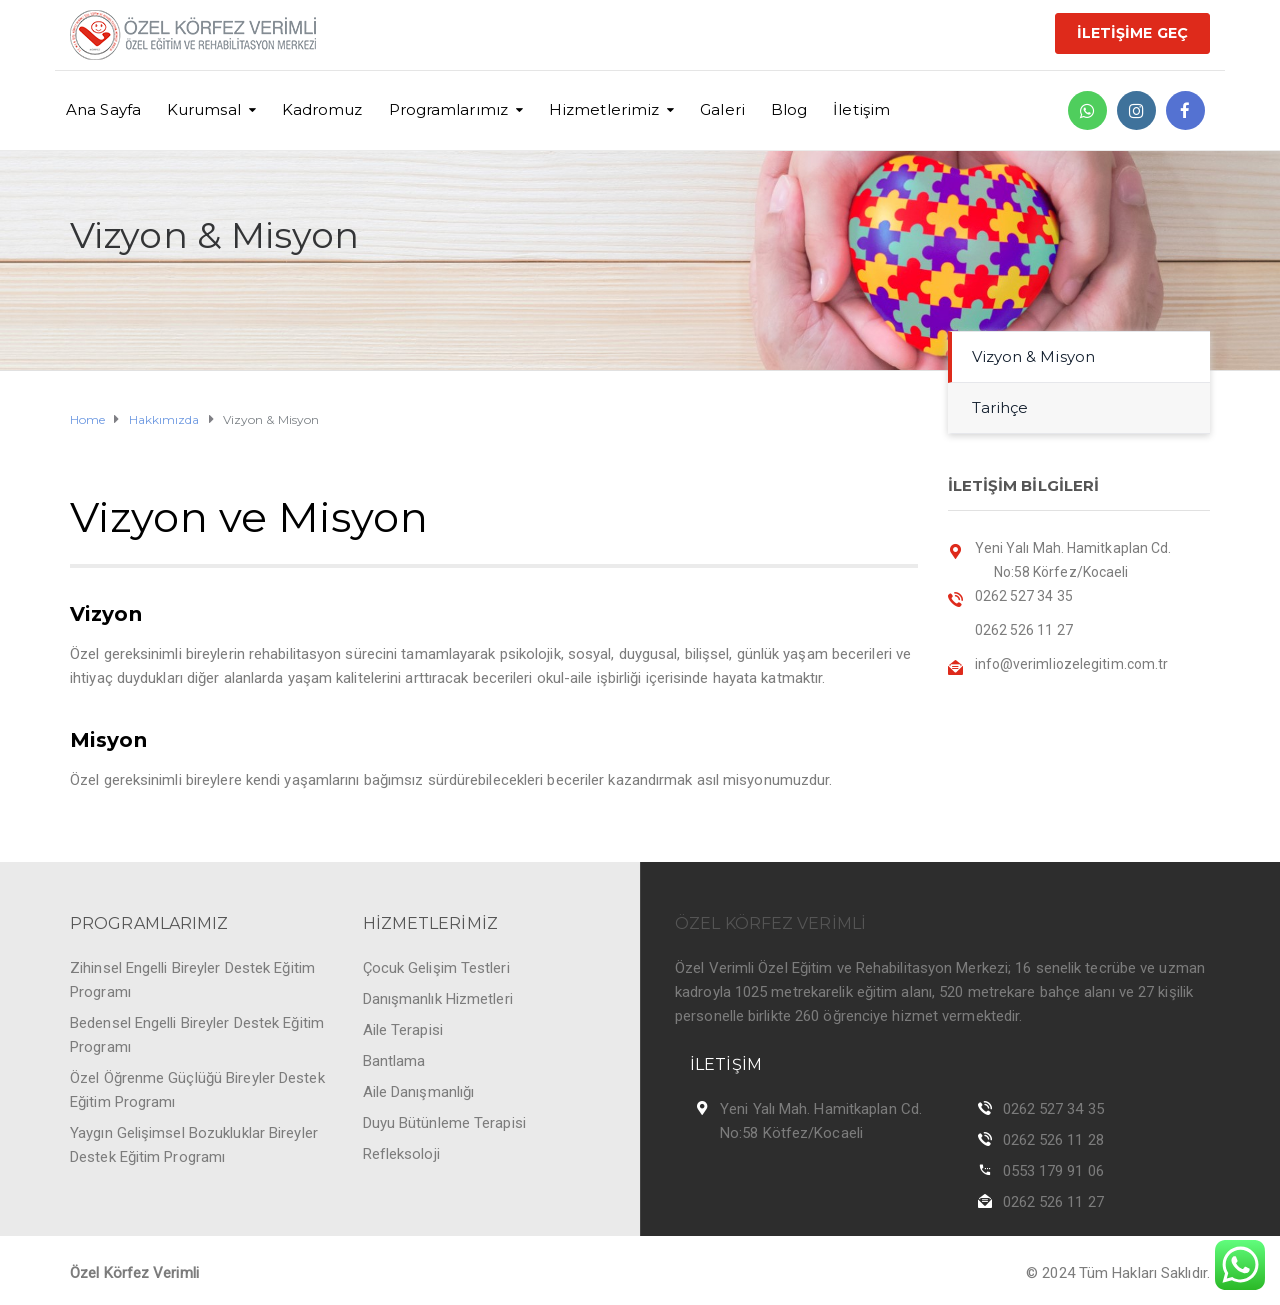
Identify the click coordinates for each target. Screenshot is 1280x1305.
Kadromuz (322, 109)
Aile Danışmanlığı (419, 1092)
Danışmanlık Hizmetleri (438, 999)
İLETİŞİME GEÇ (1132, 33)
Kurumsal (204, 109)
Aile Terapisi (403, 1030)
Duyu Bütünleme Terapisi (444, 1123)
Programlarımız (448, 109)
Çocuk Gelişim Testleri (436, 968)
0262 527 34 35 (1053, 1109)
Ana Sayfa (103, 109)
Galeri (722, 109)
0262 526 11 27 (1053, 1202)
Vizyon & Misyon (1034, 356)
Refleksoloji (401, 1154)
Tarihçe (1000, 407)
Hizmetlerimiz (604, 109)
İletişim (861, 109)
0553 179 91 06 (1053, 1171)
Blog (789, 109)
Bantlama (394, 1061)
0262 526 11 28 (1053, 1140)
